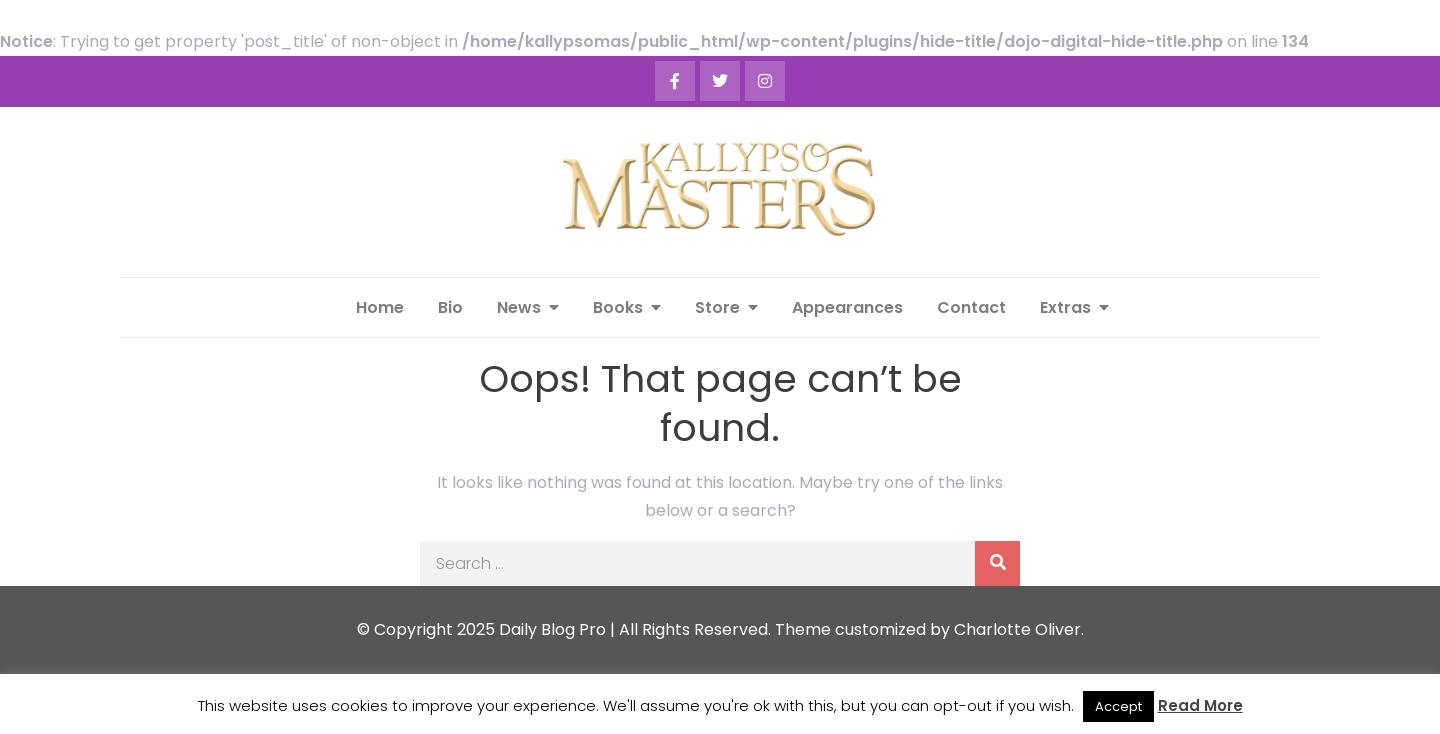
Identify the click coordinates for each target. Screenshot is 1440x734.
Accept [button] (1118, 706)
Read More (1200, 705)
